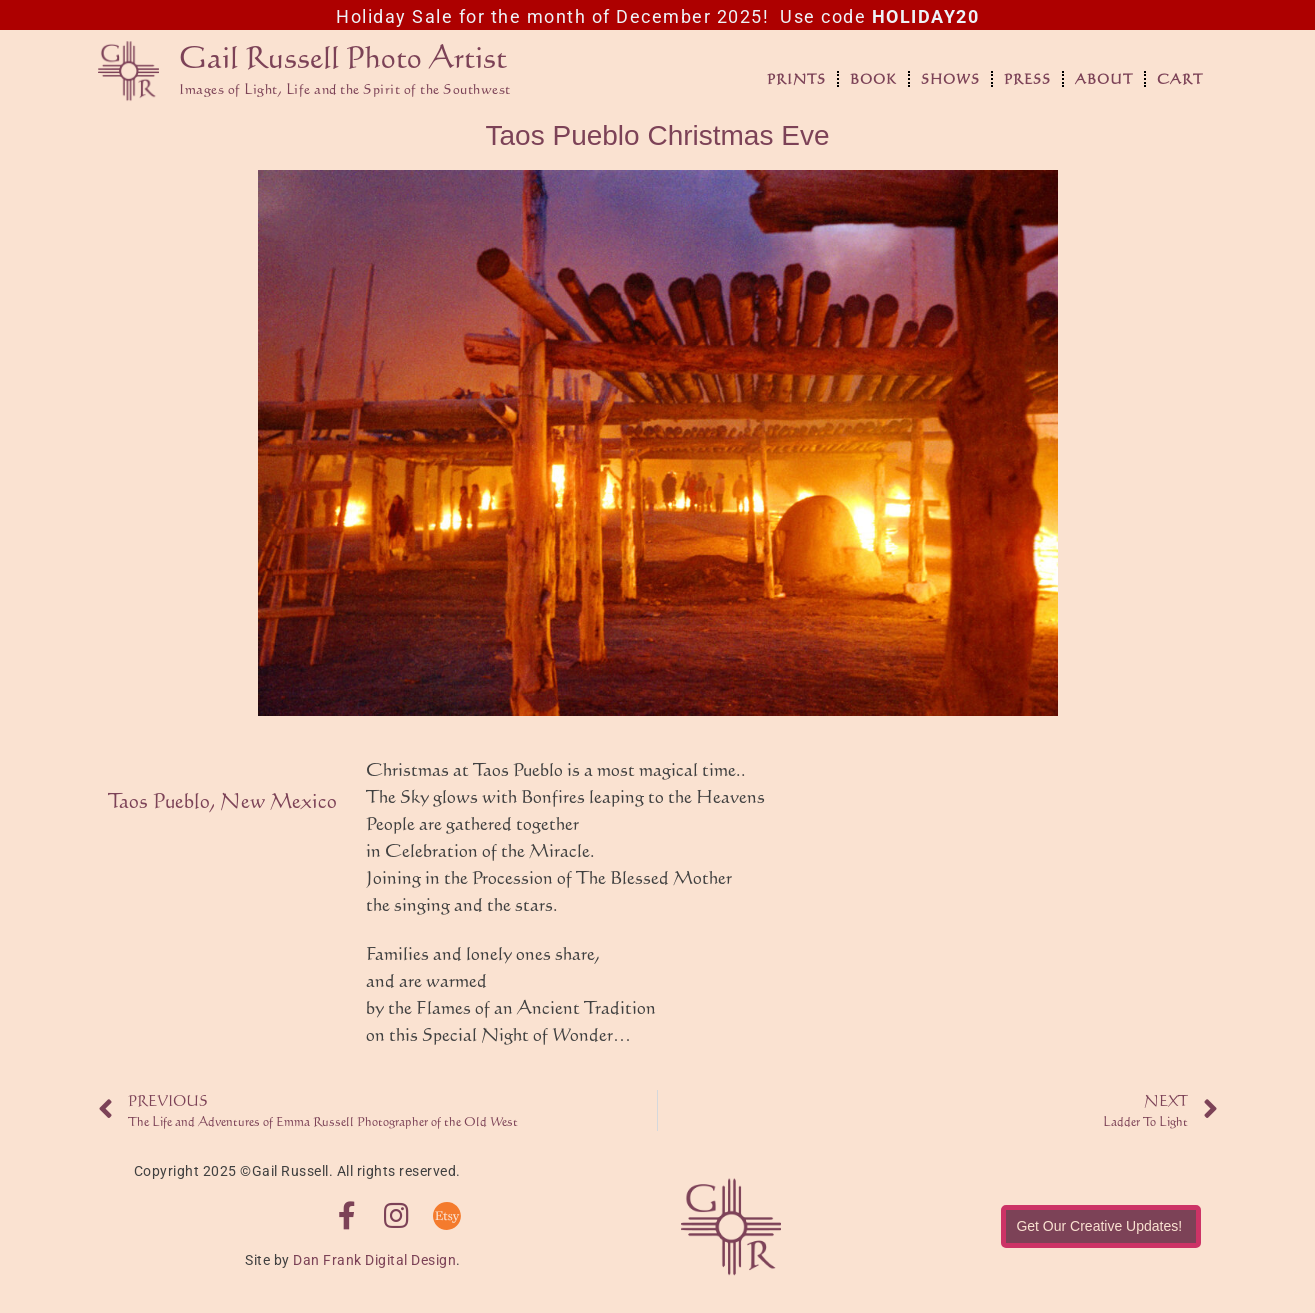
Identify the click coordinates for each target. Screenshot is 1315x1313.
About (1104, 79)
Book (873, 79)
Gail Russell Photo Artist (343, 56)
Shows (950, 79)
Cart (1180, 79)
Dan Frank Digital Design (374, 1260)
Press (1027, 79)
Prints (796, 79)
